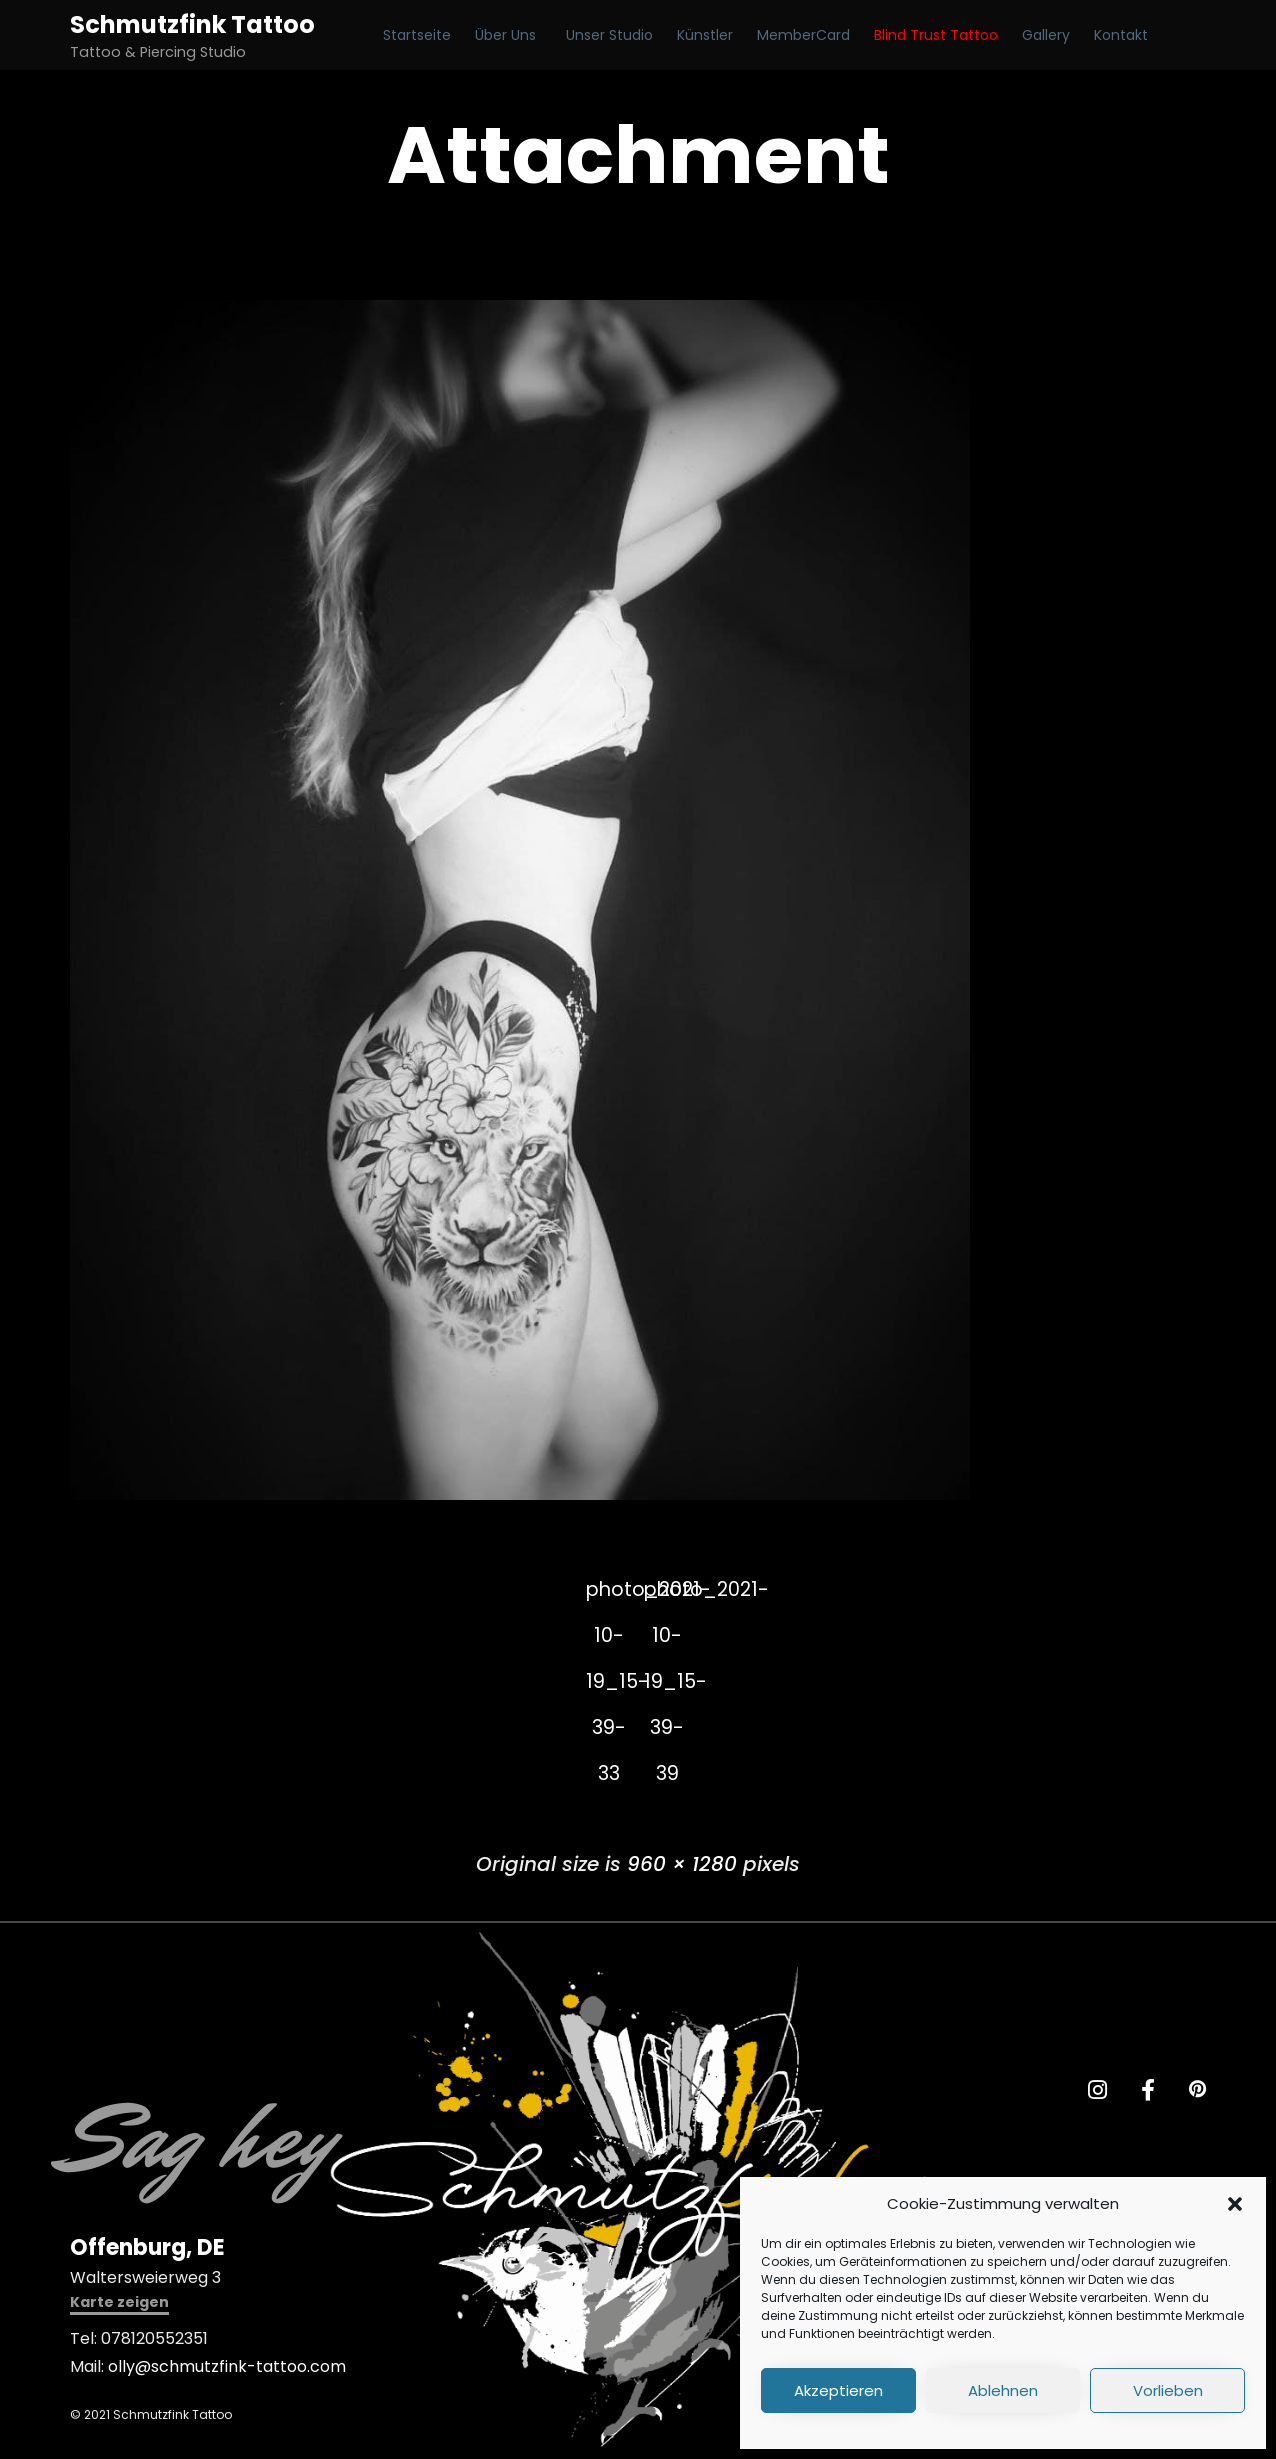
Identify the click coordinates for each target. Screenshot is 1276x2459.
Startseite (417, 35)
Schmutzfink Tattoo (192, 25)
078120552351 (154, 2339)
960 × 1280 (682, 1865)
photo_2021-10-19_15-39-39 (668, 1596)
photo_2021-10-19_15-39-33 (608, 1596)
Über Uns (505, 35)
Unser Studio (609, 35)
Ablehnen (1003, 2390)
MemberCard (803, 35)
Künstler (705, 35)
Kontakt (1121, 35)
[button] (1235, 2204)
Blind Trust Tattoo (936, 35)
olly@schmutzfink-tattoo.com (227, 2367)
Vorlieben (1168, 2390)
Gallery (1046, 35)
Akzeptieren (838, 2390)
